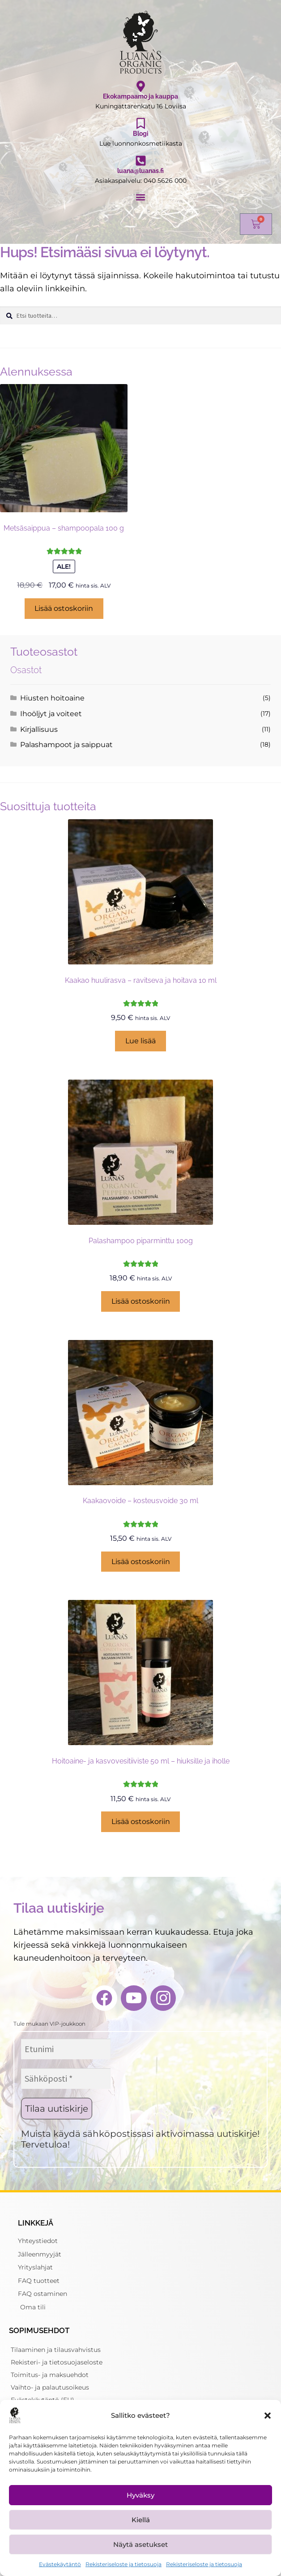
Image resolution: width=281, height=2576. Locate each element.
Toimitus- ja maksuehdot (50, 2375)
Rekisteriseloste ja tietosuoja (123, 2564)
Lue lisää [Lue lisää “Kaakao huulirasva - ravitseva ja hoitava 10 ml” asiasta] (140, 1041)
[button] (267, 2415)
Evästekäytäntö (60, 2564)
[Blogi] (140, 123)
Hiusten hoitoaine (52, 698)
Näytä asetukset (140, 2544)
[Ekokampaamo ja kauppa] (140, 86)
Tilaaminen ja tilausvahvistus (56, 2350)
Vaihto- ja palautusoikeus (50, 2387)
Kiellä (141, 2519)
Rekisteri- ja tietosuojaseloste (56, 2362)
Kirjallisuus (39, 729)
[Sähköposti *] (66, 2078)
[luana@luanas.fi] (140, 160)
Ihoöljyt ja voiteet (51, 713)
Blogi (141, 133)
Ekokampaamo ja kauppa (140, 96)
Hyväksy (140, 2495)
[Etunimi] (66, 2049)
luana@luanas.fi (140, 170)
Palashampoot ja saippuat (66, 744)
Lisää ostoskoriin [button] (63, 608)
